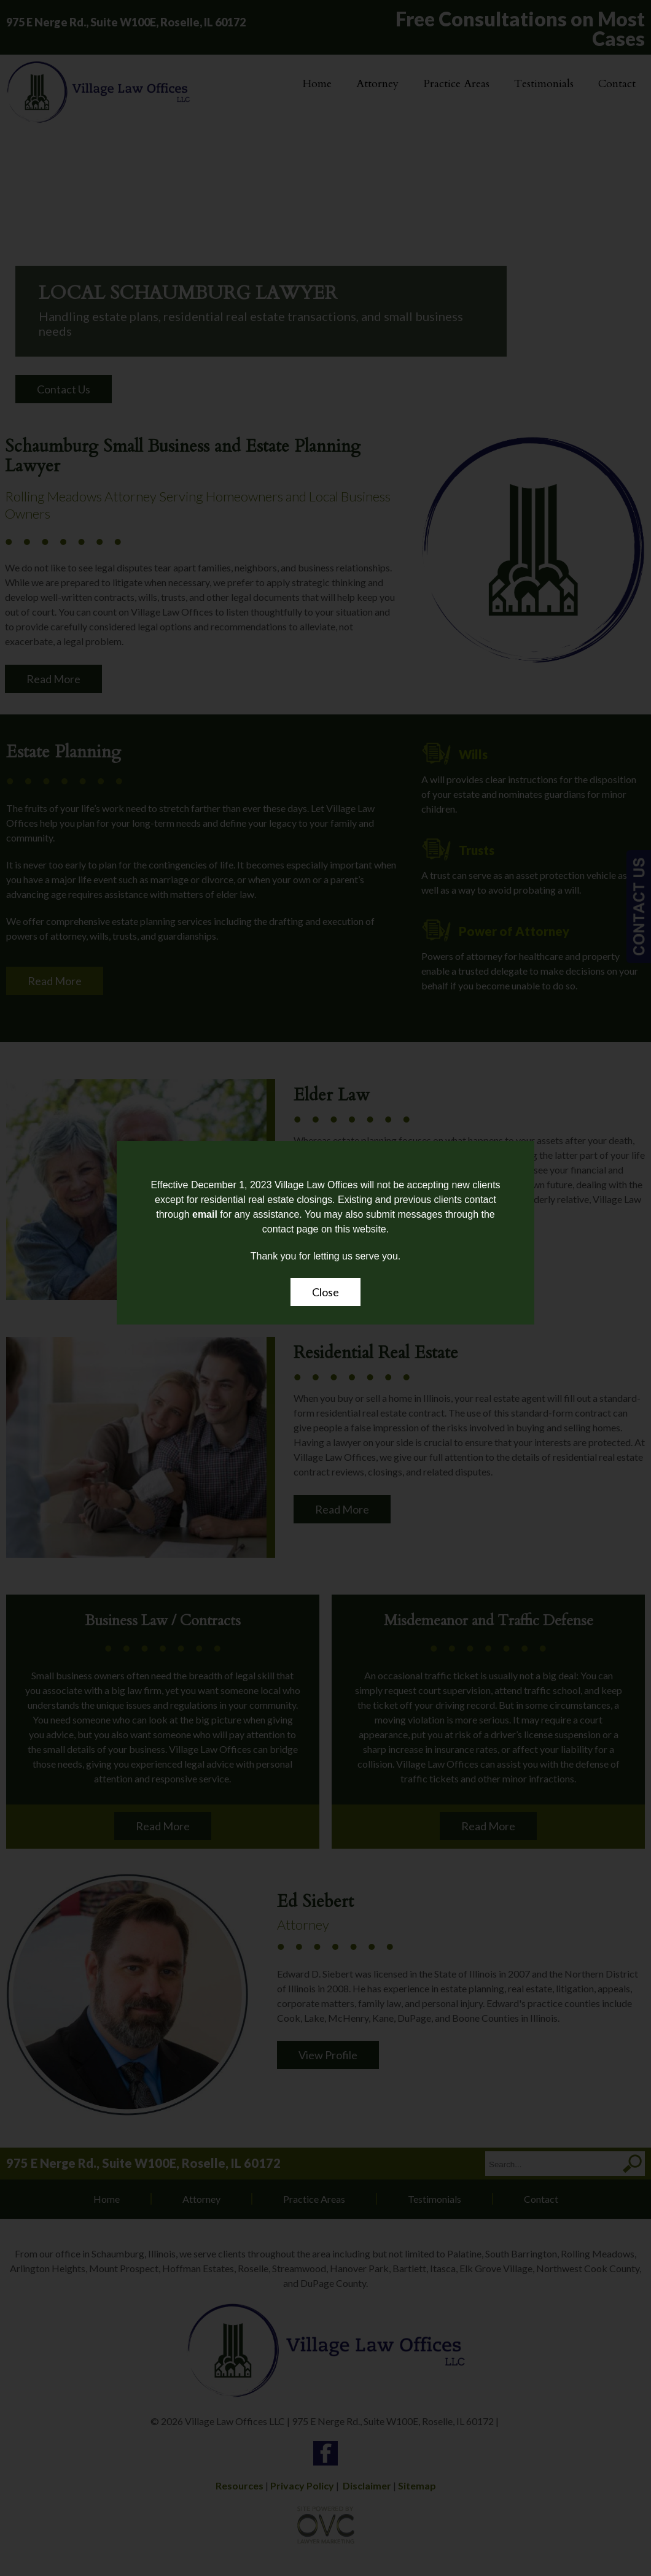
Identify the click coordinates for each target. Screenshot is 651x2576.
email (204, 1214)
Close (325, 1292)
